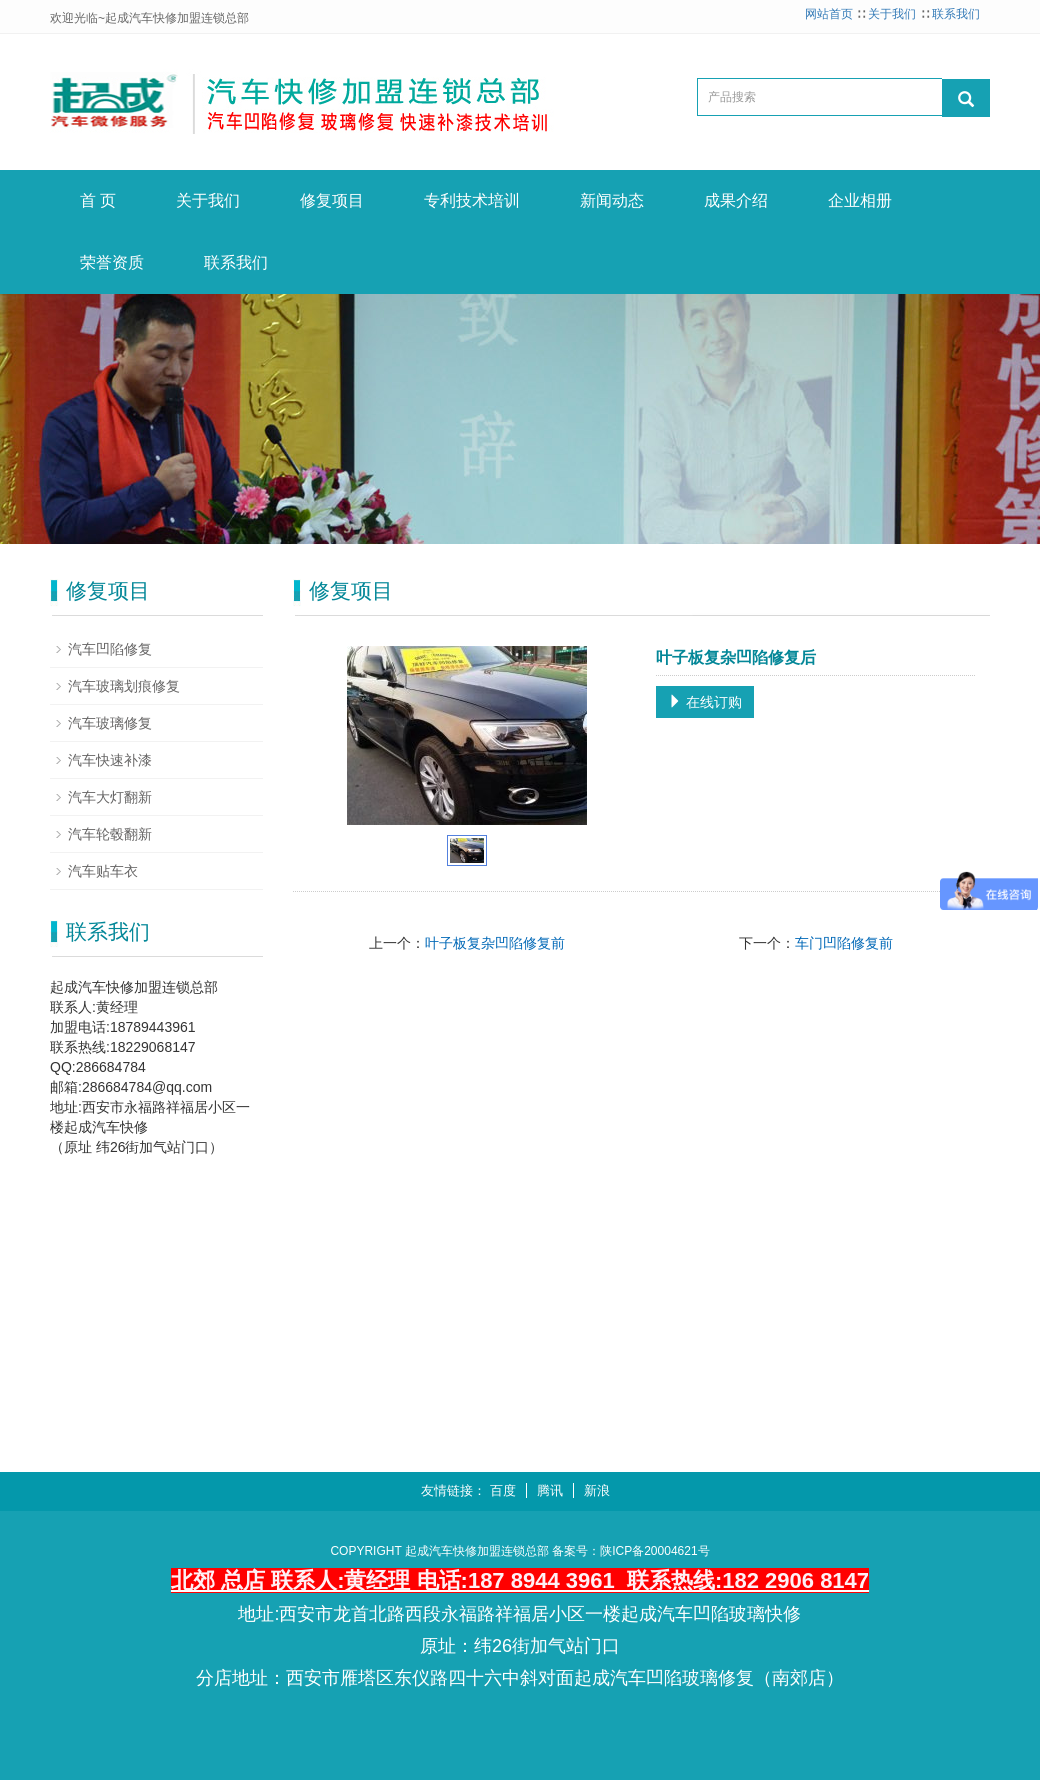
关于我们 (892, 14)
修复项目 (332, 200)
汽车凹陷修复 (110, 649)
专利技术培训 (472, 200)
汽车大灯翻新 (110, 797)
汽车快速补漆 (110, 760)
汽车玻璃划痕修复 (124, 686)
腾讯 (550, 1490)
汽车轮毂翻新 (110, 834)
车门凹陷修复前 (844, 943)
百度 (503, 1490)
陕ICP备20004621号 (654, 1551)
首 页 (98, 200)
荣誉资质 (112, 262)
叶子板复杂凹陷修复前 (495, 943)
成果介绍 (736, 200)
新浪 (597, 1490)
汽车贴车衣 (103, 871)
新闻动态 (612, 200)
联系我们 (956, 14)
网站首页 (829, 14)
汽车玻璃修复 (110, 723)
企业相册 (860, 200)
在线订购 (705, 702)
